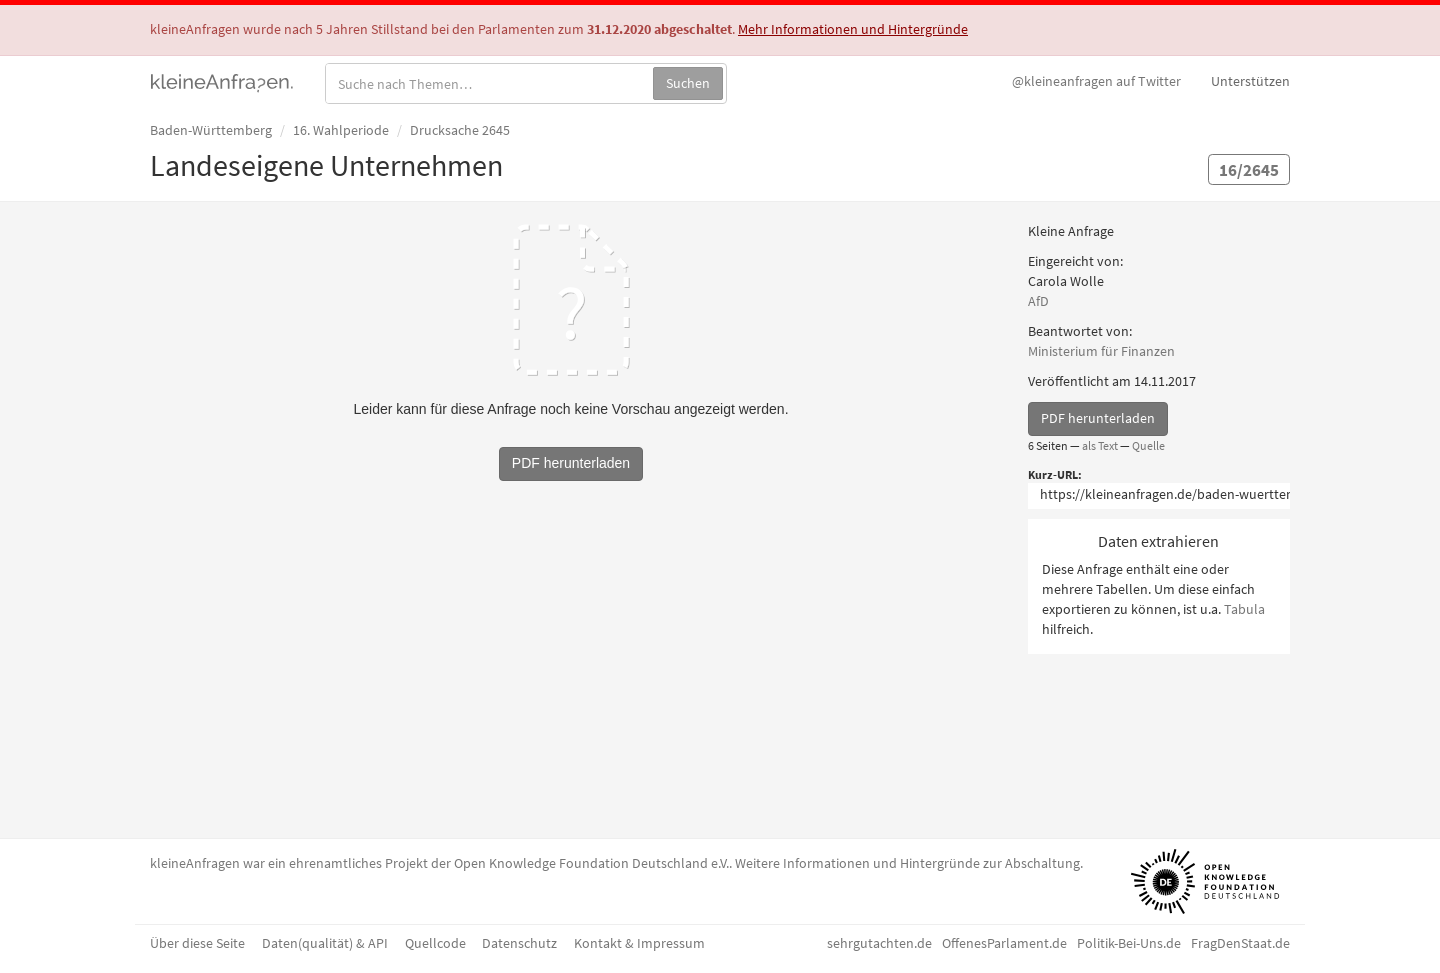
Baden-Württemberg (211, 130)
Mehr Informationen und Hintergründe (853, 29)
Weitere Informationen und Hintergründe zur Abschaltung (907, 863)
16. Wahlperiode (341, 130)
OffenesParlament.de (1004, 943)
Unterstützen (1250, 81)
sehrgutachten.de (879, 943)
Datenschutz (519, 943)
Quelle (1148, 445)
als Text (1100, 445)
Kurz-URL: (1055, 474)
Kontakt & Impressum (639, 943)
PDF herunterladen (1098, 418)
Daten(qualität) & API (325, 943)
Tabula (1244, 609)
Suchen (688, 83)
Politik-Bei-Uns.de (1129, 943)
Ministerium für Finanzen (1101, 351)
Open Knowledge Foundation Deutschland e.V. (591, 863)
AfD (1038, 301)
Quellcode (435, 943)
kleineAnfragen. (222, 81)
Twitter (1096, 81)
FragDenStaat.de (1240, 943)
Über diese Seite (197, 943)
